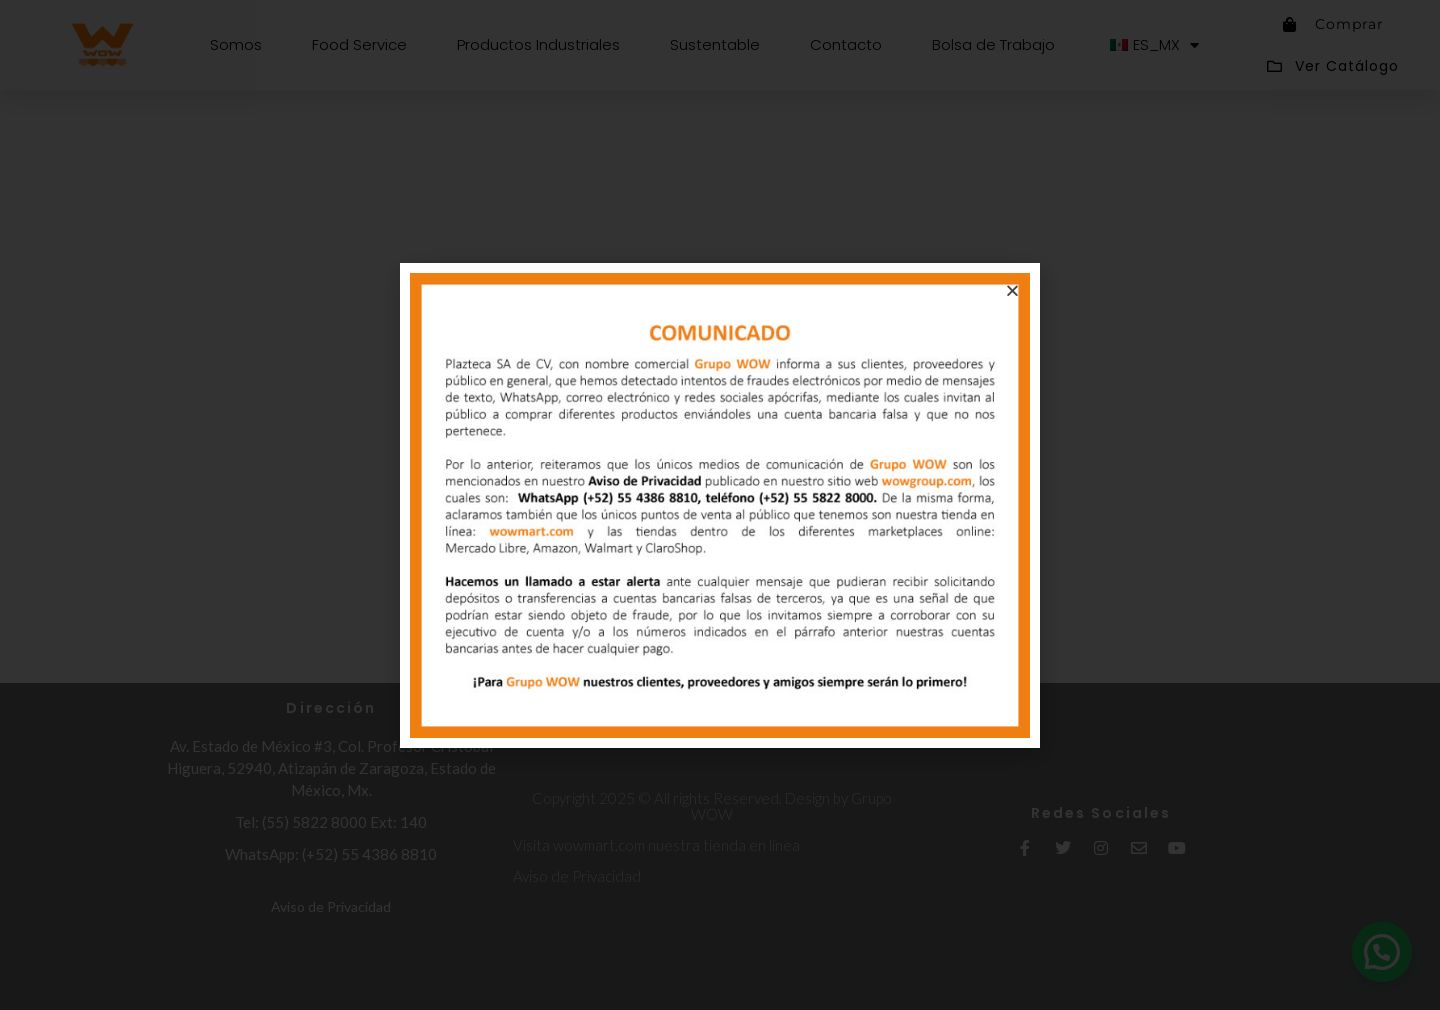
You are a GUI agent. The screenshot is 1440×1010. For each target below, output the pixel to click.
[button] (1012, 290)
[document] (720, 505)
